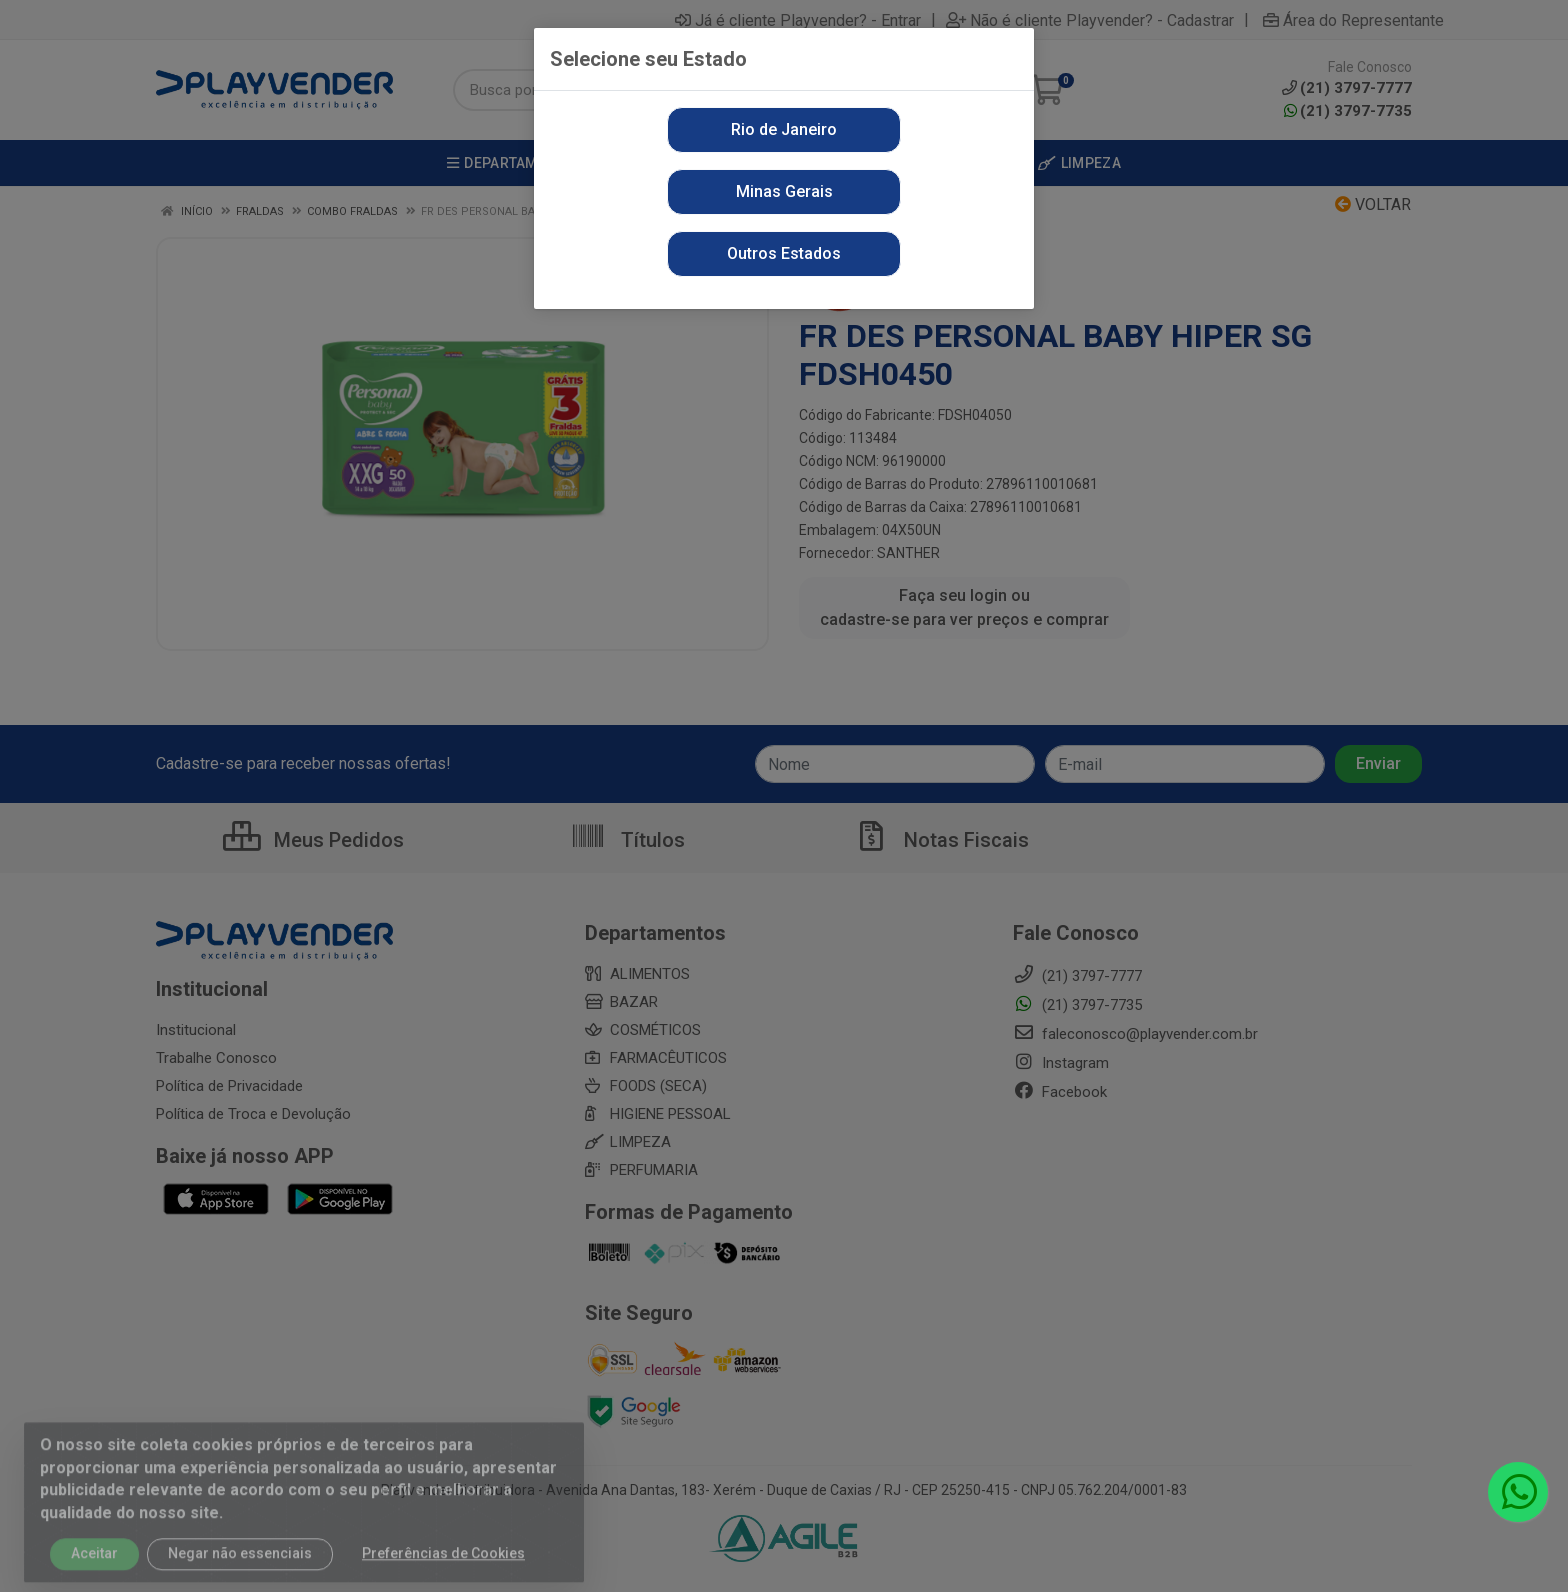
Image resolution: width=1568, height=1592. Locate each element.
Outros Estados (784, 253)
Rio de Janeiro (784, 129)
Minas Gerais (784, 191)
